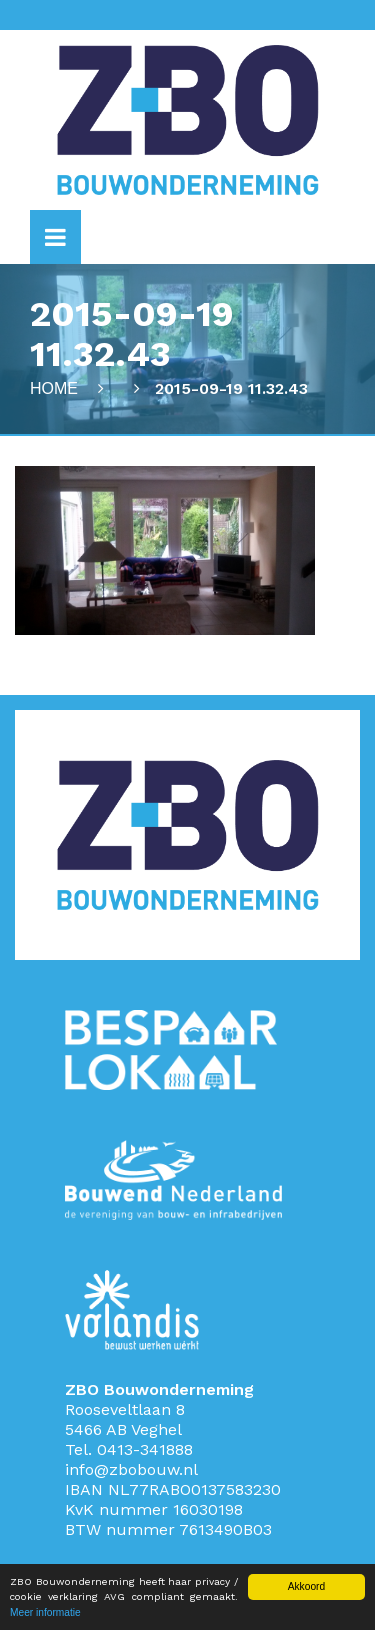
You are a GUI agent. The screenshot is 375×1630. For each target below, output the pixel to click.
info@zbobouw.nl (131, 1469)
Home (54, 388)
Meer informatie (45, 1612)
